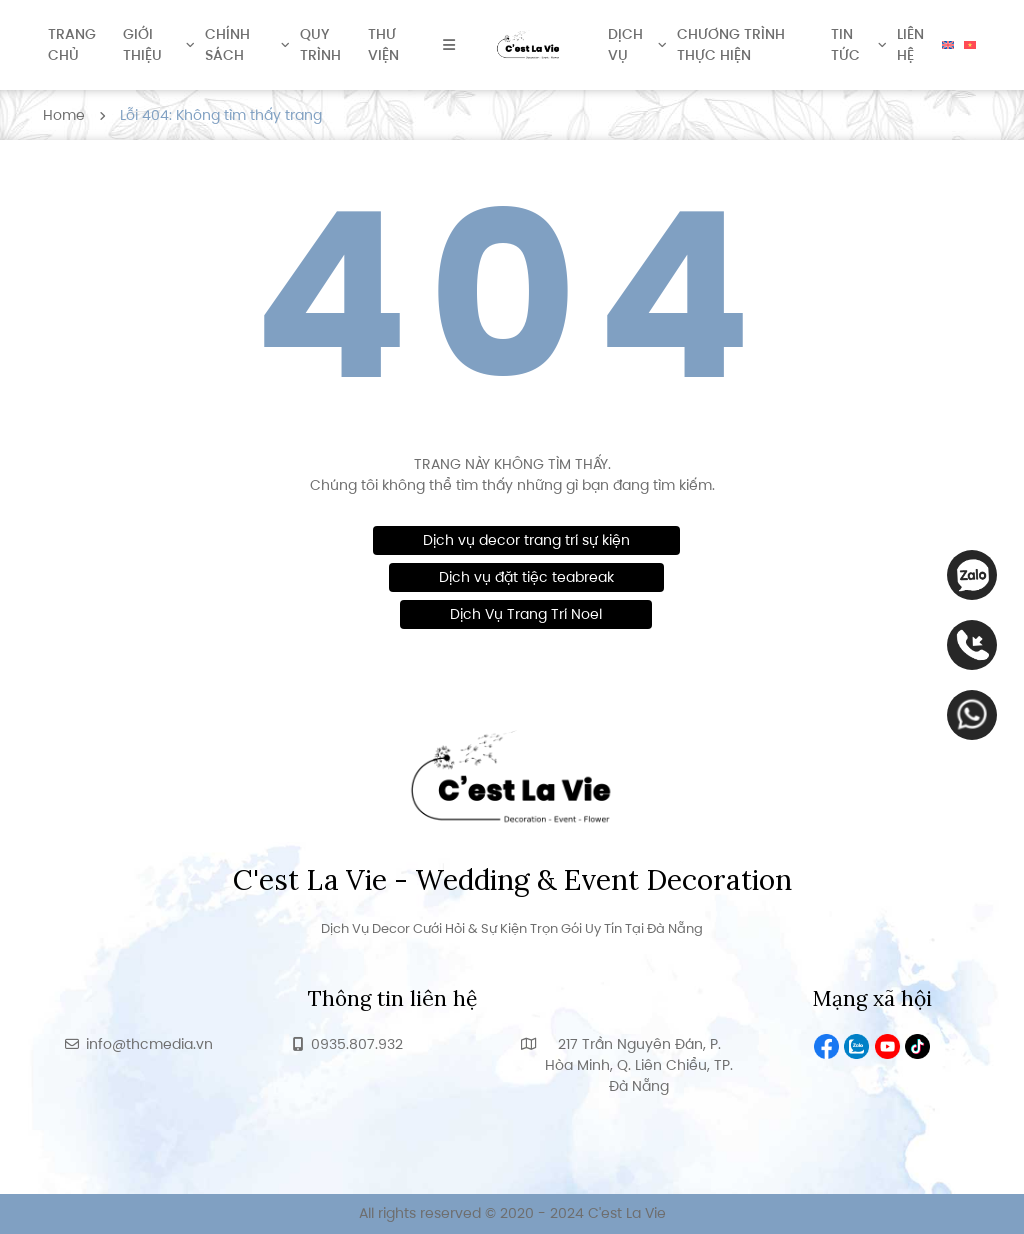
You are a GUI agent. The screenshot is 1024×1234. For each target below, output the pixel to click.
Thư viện (383, 44)
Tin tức (845, 44)
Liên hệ (910, 44)
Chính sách (227, 44)
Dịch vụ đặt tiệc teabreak (526, 577)
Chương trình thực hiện (731, 44)
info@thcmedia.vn (149, 1044)
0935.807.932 (357, 1044)
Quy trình (320, 44)
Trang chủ (72, 44)
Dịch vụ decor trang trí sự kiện (526, 540)
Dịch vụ (625, 44)
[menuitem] (948, 45)
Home (64, 115)
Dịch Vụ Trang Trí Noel (526, 614)
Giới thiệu (142, 44)
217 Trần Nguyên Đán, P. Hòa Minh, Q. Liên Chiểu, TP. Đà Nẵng (639, 1065)
